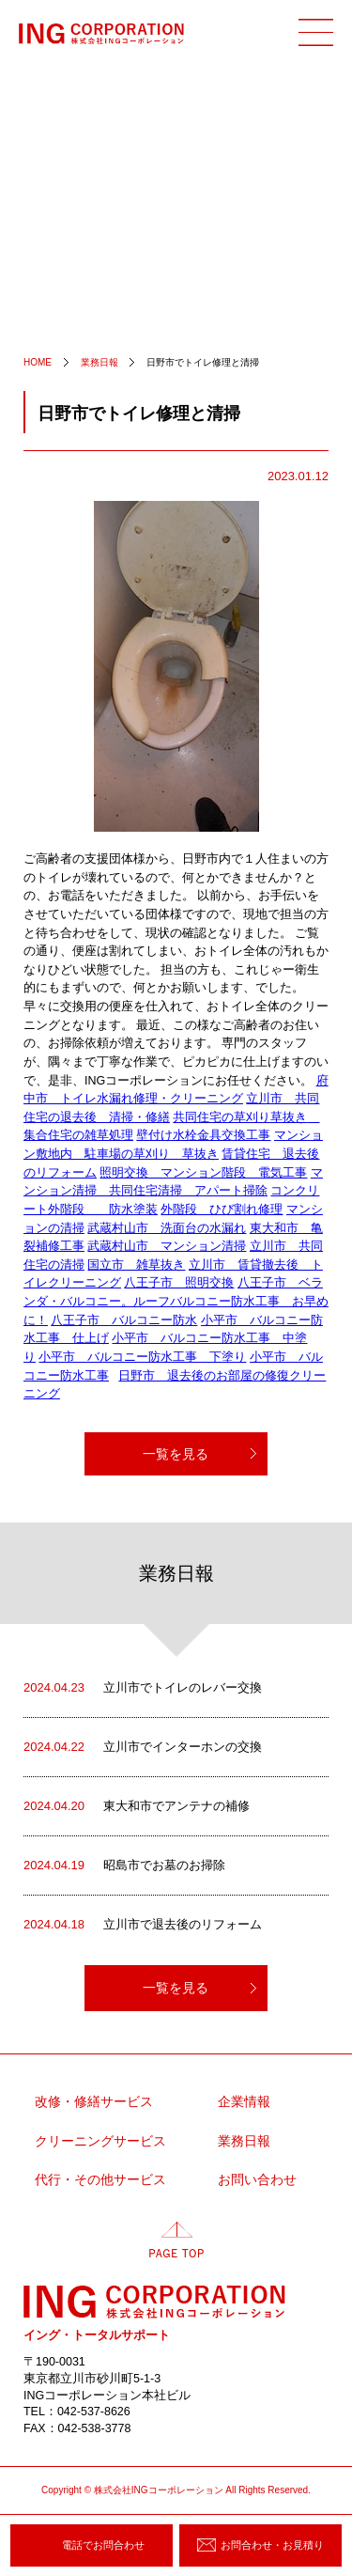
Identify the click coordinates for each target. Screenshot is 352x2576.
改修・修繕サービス (94, 2102)
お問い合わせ (257, 2180)
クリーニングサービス (100, 2141)
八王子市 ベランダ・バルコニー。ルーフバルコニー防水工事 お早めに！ (176, 1301)
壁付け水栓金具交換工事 (203, 1135)
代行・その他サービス (100, 2180)
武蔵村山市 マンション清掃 (166, 1246)
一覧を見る (175, 1453)
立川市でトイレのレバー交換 (142, 1688)
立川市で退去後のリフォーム (142, 1924)
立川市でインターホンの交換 (142, 1747)
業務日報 (244, 2141)
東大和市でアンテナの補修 (136, 1806)
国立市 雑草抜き (136, 1265)
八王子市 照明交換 (179, 1282)
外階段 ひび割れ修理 (222, 1209)
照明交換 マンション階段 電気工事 (203, 1172)
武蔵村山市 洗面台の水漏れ (166, 1228)
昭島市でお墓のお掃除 (124, 1865)
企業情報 (244, 2102)
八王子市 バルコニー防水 (124, 1320)
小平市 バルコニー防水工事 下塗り (142, 1357)
